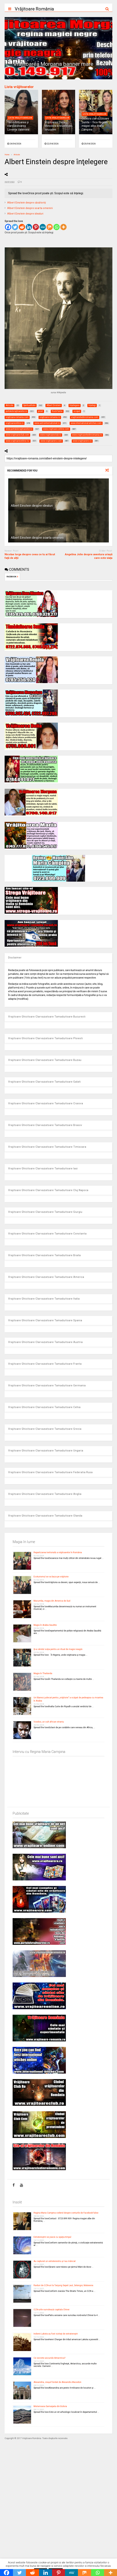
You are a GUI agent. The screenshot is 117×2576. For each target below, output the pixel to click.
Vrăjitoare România (34, 9)
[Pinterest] (36, 227)
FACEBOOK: (12, 577)
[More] (63, 227)
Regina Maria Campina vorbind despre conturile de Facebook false (66, 2213)
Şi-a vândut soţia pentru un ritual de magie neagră (58, 1649)
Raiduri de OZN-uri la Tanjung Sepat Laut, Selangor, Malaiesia (63, 2285)
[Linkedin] (29, 227)
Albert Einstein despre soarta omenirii (30, 208)
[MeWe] (43, 227)
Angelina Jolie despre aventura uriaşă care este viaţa (88, 556)
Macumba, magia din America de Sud (52, 1601)
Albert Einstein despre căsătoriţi (26, 202)
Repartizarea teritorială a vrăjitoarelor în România (58, 1552)
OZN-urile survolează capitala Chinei (51, 2309)
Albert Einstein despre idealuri (25, 213)
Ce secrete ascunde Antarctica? (49, 2358)
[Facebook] (8, 227)
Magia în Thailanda (43, 1673)
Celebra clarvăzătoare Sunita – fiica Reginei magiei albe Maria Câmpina (95, 124)
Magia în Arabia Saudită (45, 1625)
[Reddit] (22, 227)
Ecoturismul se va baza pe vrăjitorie (51, 1576)
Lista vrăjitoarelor (19, 87)
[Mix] (50, 227)
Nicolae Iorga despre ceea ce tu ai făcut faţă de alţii (30, 556)
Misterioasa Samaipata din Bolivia (50, 2406)
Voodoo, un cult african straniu (49, 1722)
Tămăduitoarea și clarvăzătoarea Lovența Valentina (18, 126)
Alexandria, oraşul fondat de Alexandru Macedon (57, 2382)
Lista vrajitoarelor (20, 118)
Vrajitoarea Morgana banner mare (53, 64)
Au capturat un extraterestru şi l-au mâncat (55, 2261)
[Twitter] (15, 227)
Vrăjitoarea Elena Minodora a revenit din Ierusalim (58, 126)
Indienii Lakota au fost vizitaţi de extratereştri (56, 2334)
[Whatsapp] (56, 227)
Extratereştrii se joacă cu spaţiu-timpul (52, 2237)
